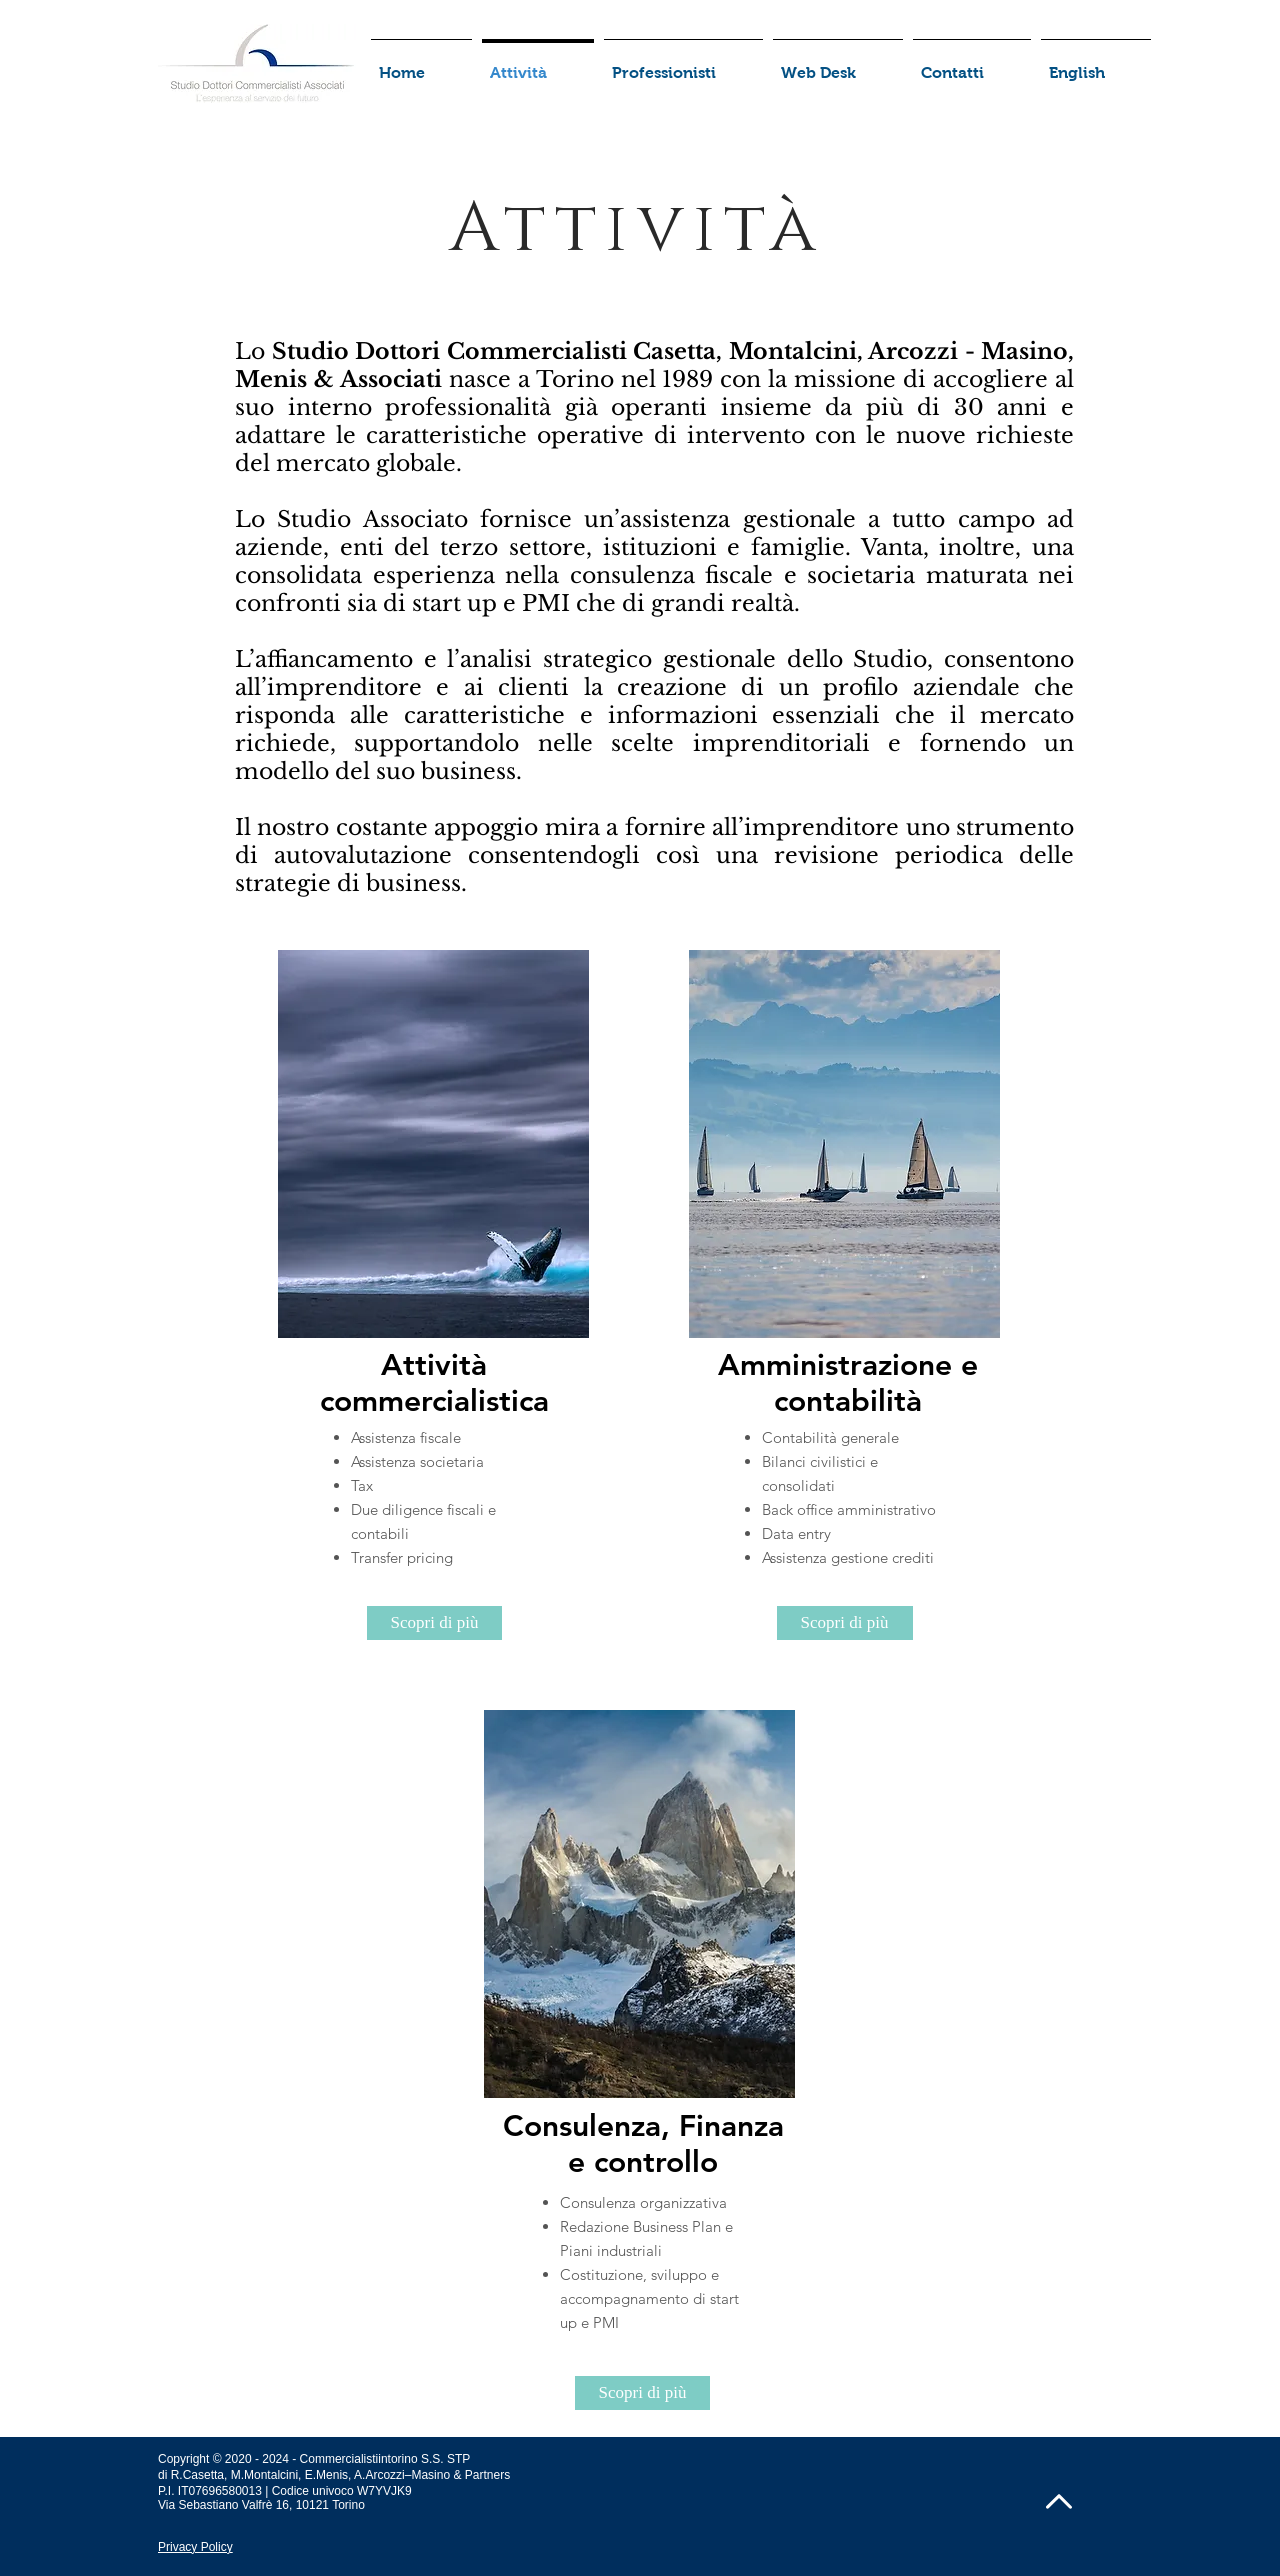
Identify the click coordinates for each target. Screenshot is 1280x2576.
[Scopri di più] (434, 1623)
